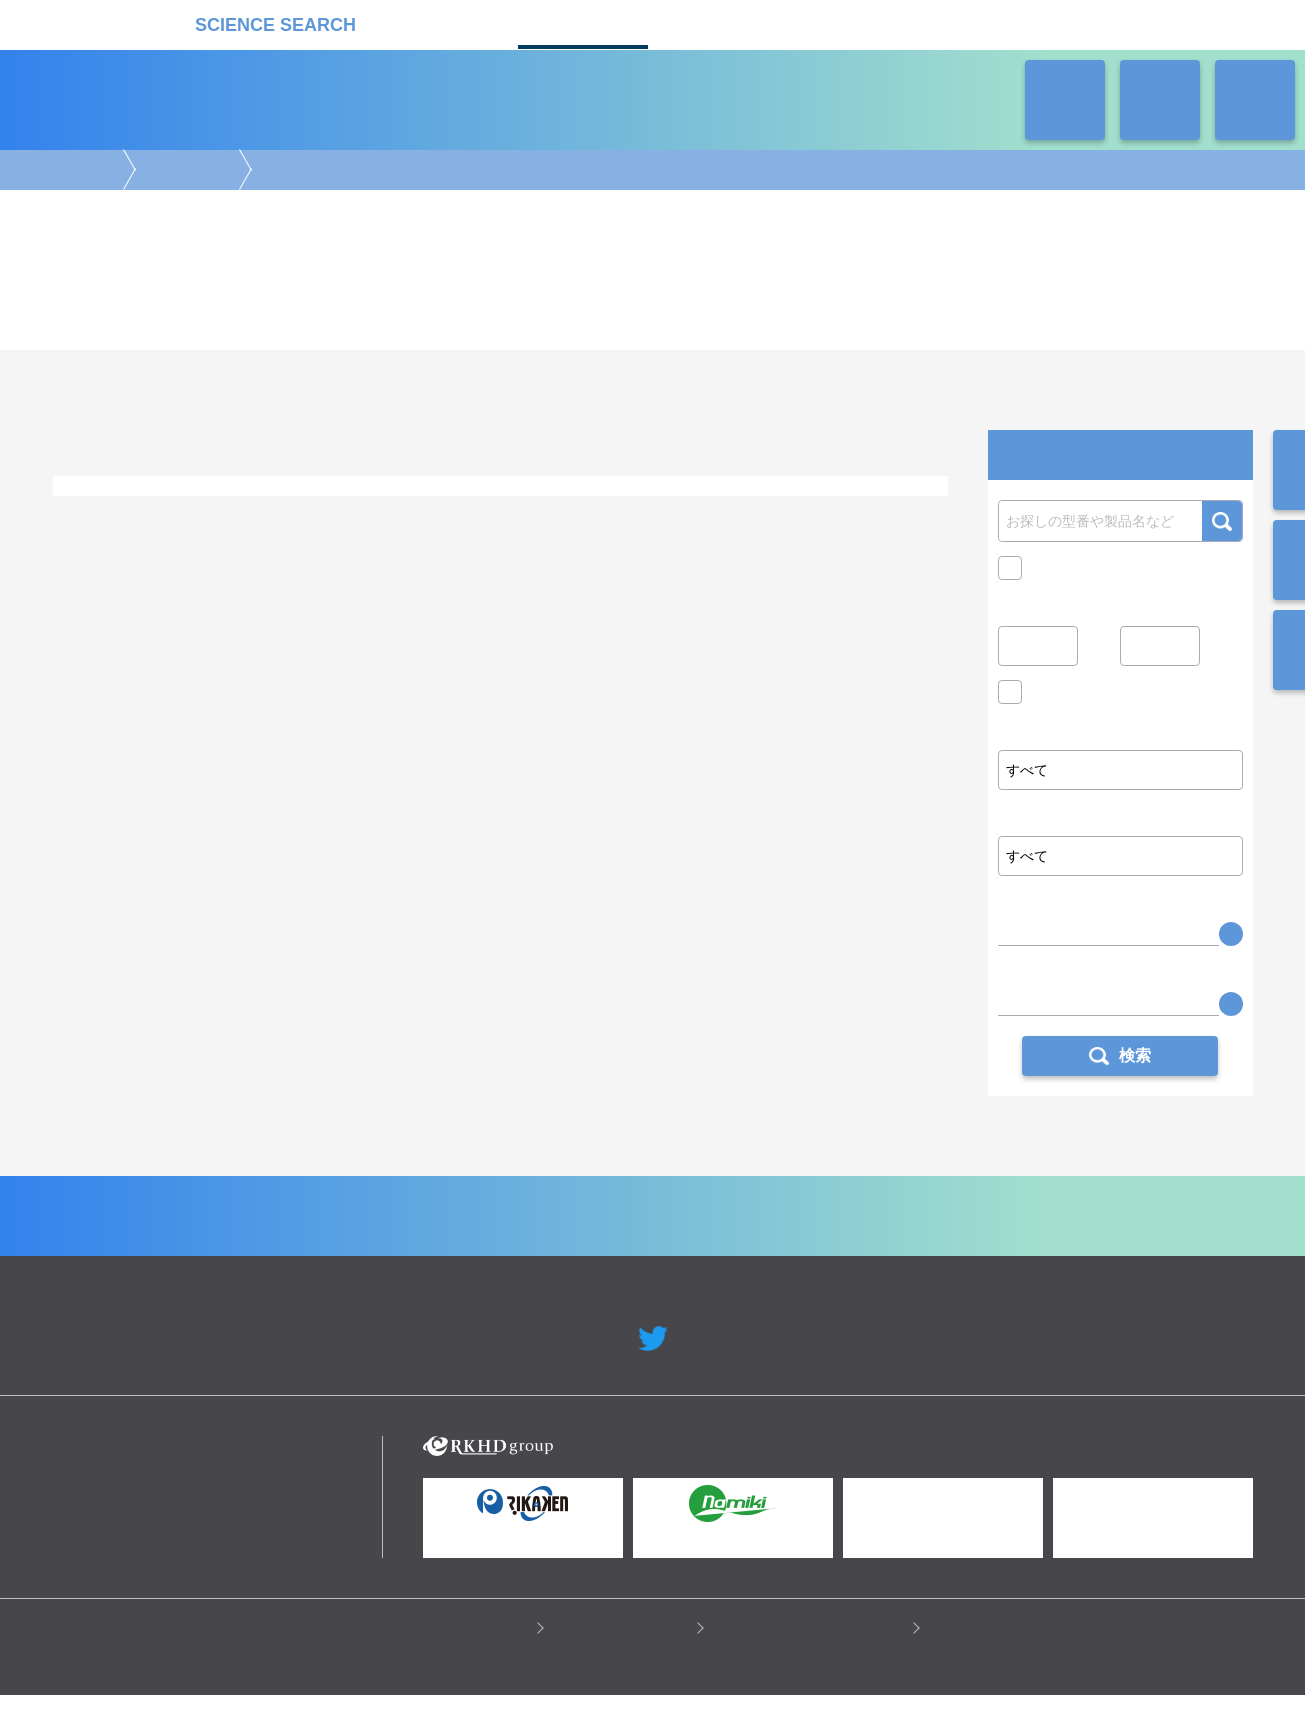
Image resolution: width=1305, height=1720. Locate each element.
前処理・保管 (301, 609)
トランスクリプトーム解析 (376, 590)
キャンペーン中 (1078, 568)
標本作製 (813, 517)
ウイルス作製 (605, 517)
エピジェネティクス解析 (218, 590)
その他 (331, 536)
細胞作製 (525, 517)
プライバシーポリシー (458, 1651)
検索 (1222, 521)
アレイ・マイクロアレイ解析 (650, 590)
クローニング (257, 536)
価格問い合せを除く (1093, 697)
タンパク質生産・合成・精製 (231, 517)
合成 (153, 609)
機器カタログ (443, 22)
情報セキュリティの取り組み (812, 1651)
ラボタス (723, 22)
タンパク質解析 (510, 590)
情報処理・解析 (583, 609)
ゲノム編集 (103, 517)
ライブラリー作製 (153, 536)
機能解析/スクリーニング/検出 (439, 609)
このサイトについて (625, 1651)
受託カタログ (583, 22)
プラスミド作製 (439, 517)
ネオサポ (863, 22)
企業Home (432, 1238)
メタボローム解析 (796, 590)
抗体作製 (353, 517)
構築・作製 (185, 170)
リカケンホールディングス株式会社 (195, 1480)
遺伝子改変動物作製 (715, 517)
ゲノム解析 (103, 590)
